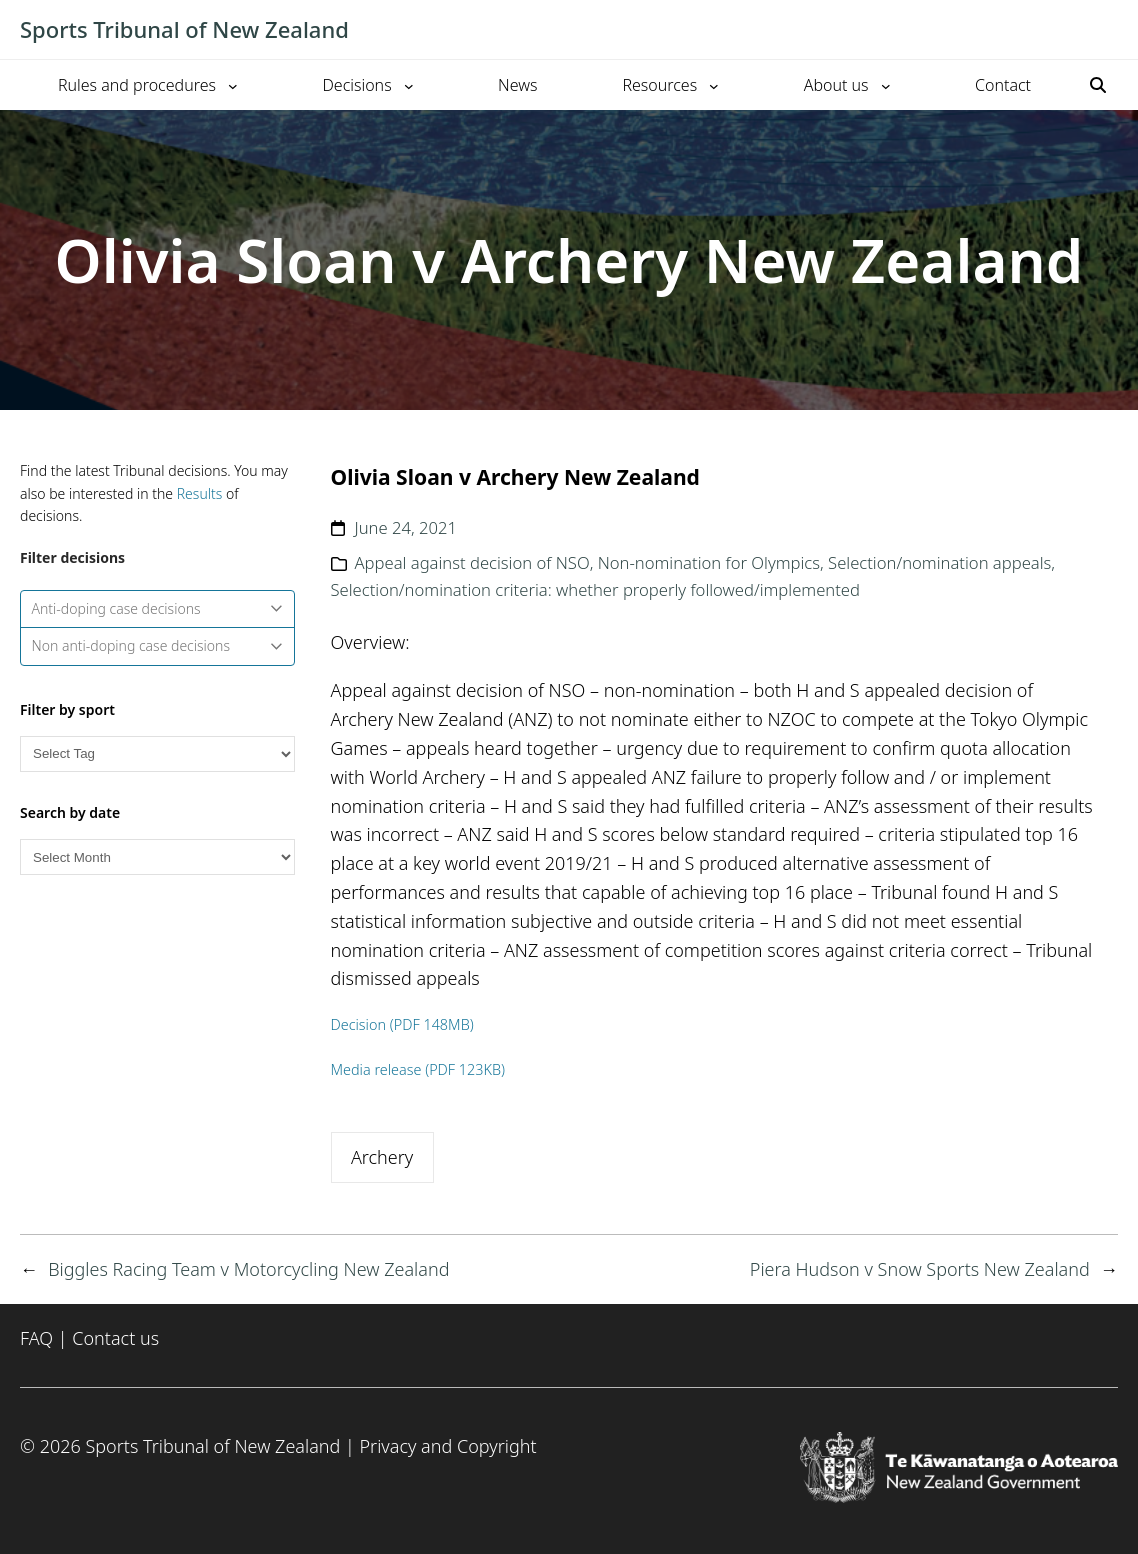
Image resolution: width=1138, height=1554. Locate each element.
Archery (382, 1157)
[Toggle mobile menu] (1108, 30)
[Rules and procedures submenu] (233, 85)
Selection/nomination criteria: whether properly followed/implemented (595, 589)
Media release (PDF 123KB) (418, 1069)
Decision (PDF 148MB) (402, 1024)
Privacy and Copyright (447, 1446)
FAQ (36, 1338)
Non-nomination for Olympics (709, 562)
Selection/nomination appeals (939, 562)
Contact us (115, 1338)
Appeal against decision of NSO (472, 562)
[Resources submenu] (714, 85)
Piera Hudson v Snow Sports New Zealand (920, 1269)
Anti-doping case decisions (158, 608)
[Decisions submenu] (409, 85)
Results (200, 493)
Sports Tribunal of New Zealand (184, 29)
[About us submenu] (886, 85)
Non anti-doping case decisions (158, 645)
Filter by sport (67, 709)
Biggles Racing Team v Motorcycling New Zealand (248, 1269)
